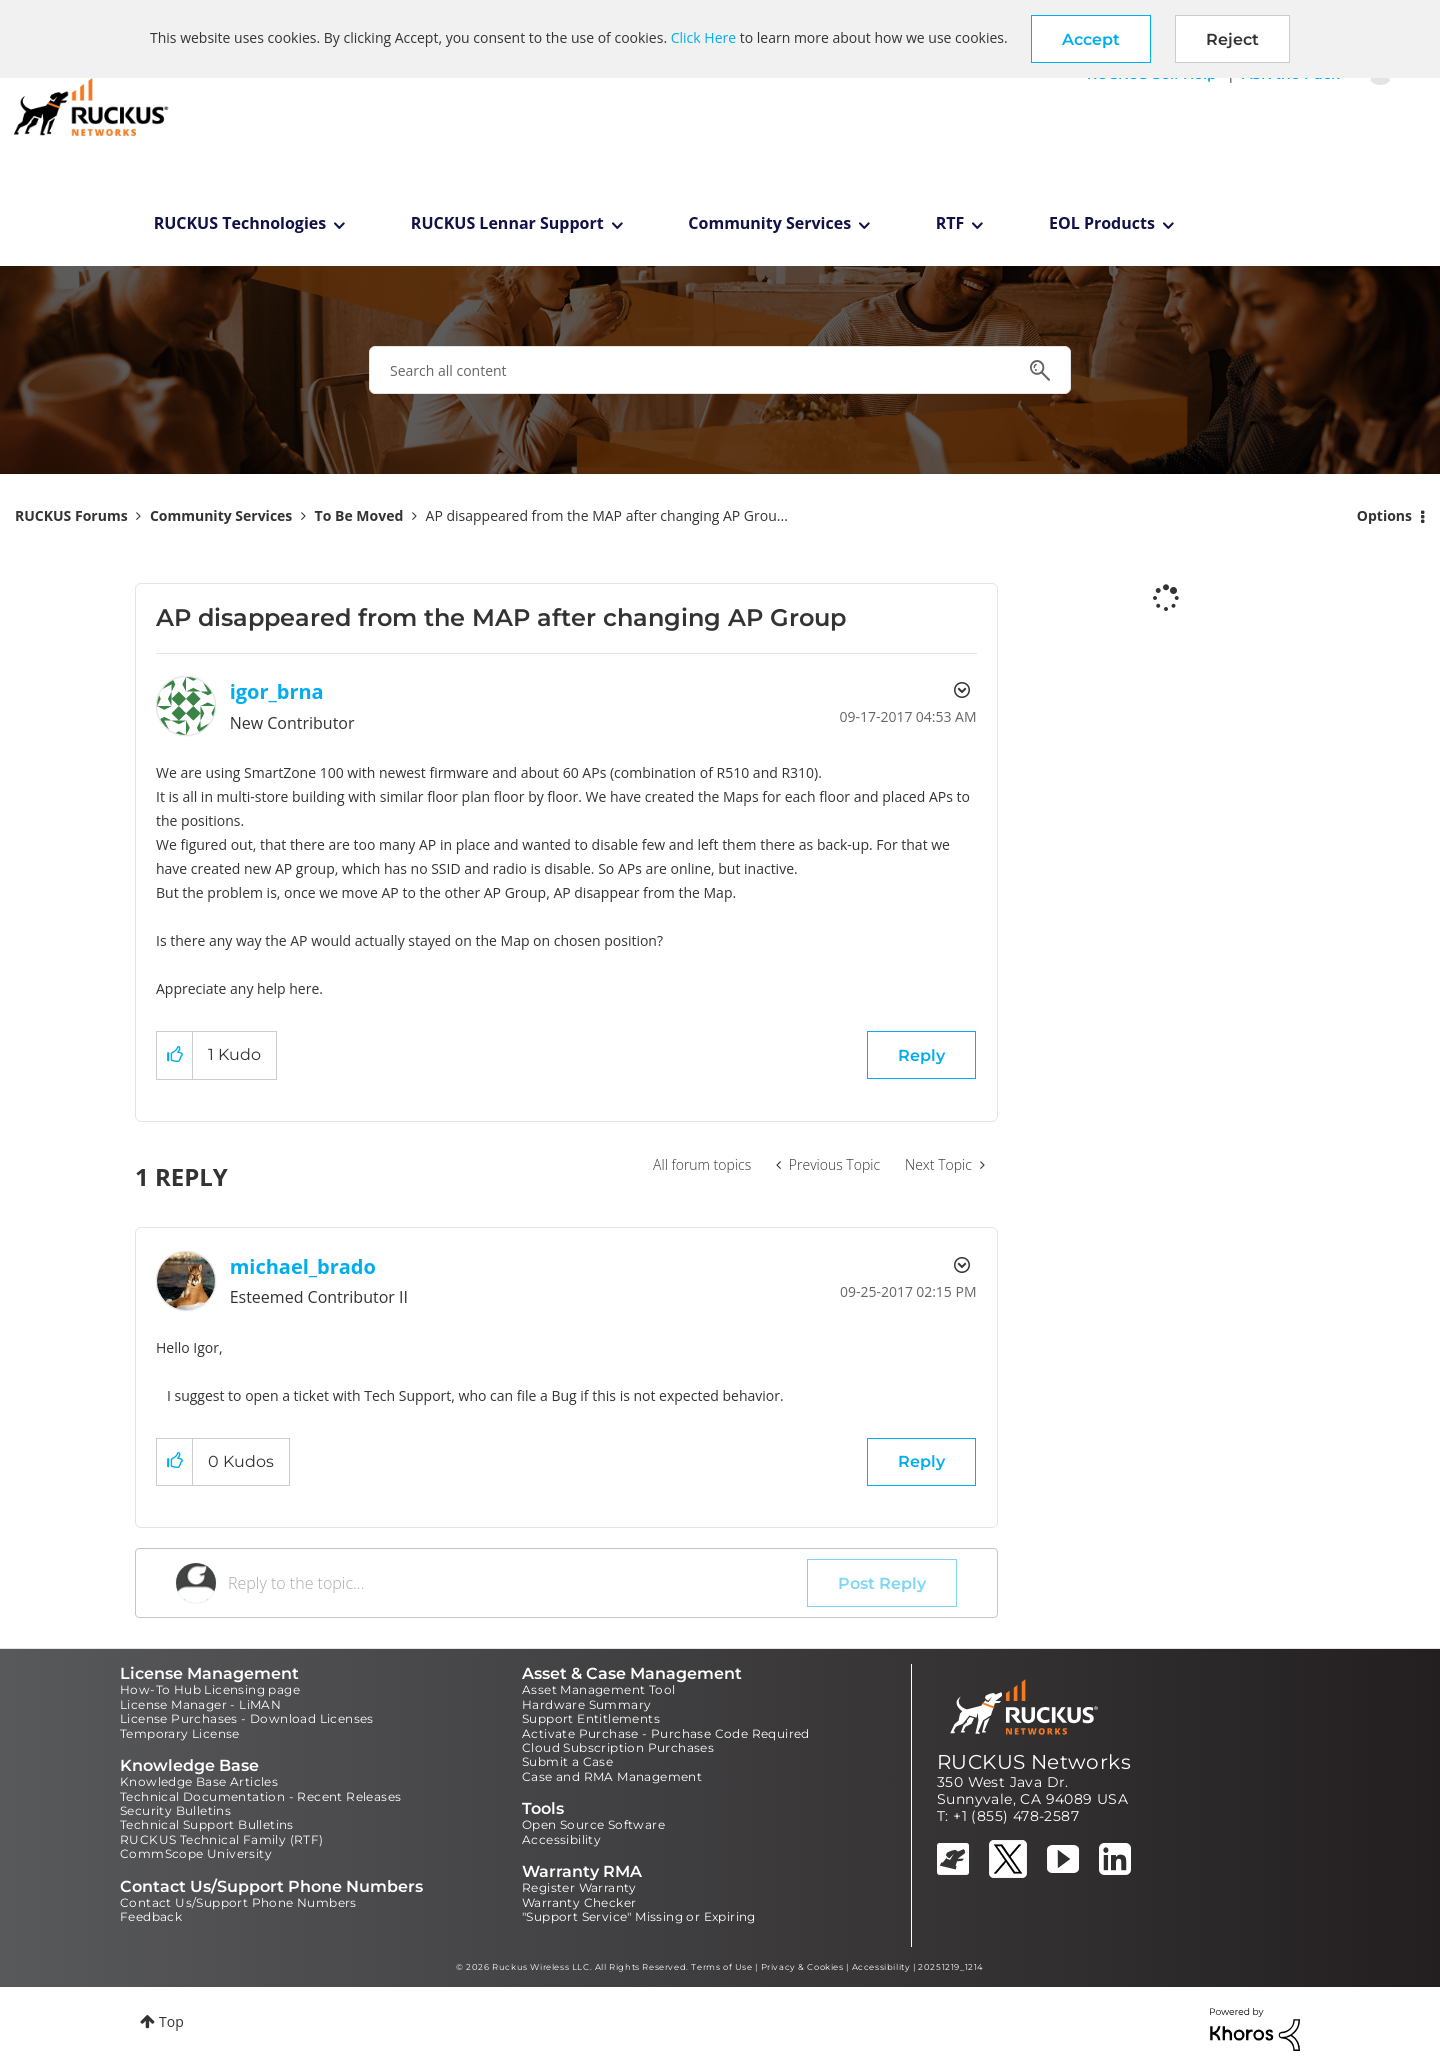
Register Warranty (579, 1887)
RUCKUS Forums (71, 515)
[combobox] (720, 370)
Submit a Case (567, 1761)
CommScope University (196, 1853)
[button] (1091, 39)
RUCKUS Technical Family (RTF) (222, 1839)
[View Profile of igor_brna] (277, 691)
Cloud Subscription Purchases (618, 1747)
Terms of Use (721, 1967)
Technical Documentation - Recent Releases (260, 1796)
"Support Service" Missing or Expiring (639, 1916)
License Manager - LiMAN (200, 1704)
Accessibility (561, 1839)
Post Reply (882, 1583)
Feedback (151, 1916)
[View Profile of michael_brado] (303, 1266)
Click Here (703, 37)
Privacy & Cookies (802, 1967)
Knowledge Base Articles (199, 1781)
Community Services (769, 223)
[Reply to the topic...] (517, 1583)
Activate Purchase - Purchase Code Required (666, 1733)
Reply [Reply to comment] (921, 1461)
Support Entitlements (591, 1718)
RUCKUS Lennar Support (507, 223)
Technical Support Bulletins (207, 1824)
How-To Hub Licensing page (210, 1689)
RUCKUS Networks (1034, 1762)
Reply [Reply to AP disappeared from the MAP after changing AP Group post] (921, 1055)
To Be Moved (359, 515)
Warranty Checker (579, 1902)
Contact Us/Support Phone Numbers (238, 1902)
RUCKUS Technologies (240, 223)
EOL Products (1102, 223)
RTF (950, 223)
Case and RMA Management (612, 1776)
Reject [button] (1232, 39)
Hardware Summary (586, 1704)
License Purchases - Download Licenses (247, 1718)
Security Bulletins (175, 1810)
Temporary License (180, 1733)
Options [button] (1384, 515)
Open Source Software (593, 1824)
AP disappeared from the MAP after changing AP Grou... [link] (607, 515)
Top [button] (171, 2021)
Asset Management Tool (598, 1689)
